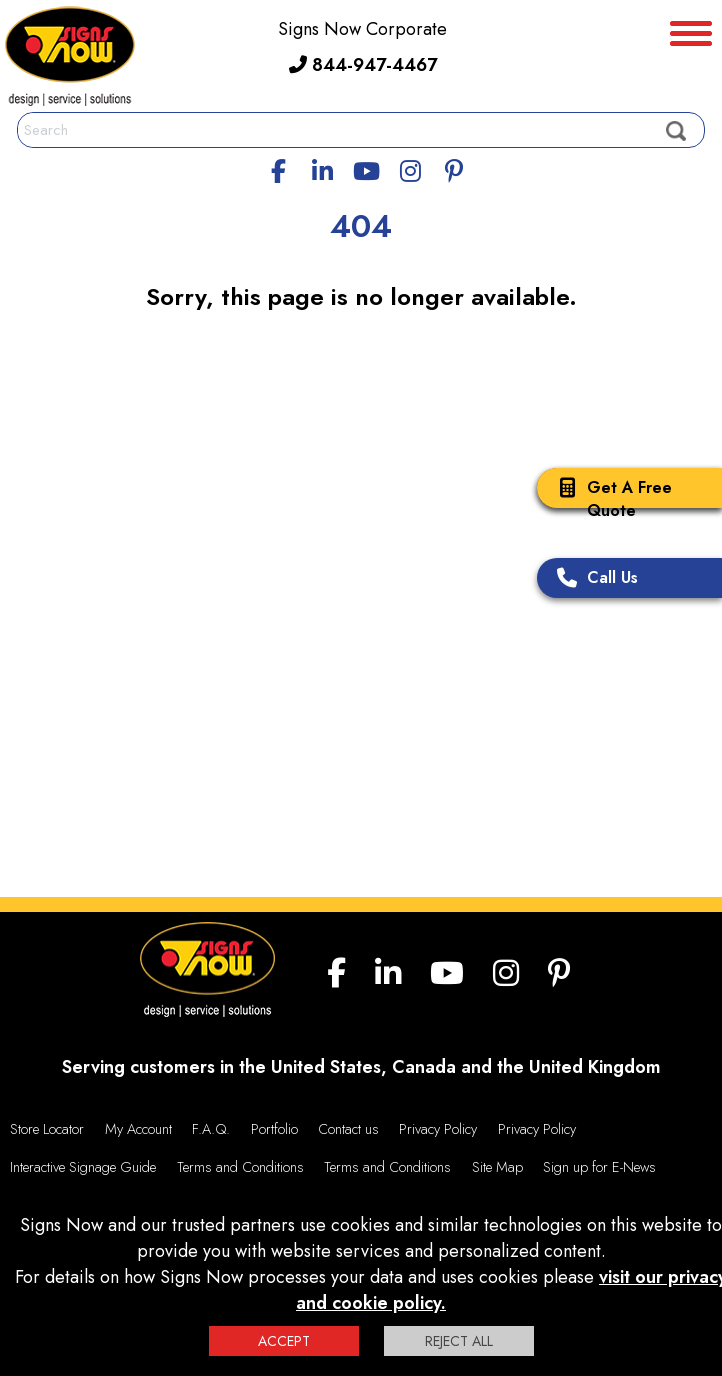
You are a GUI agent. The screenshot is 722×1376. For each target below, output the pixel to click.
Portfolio (274, 1129)
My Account (138, 1129)
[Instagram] (410, 168)
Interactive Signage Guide (83, 1167)
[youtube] (366, 168)
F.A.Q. (211, 1129)
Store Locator (47, 1129)
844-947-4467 (363, 65)
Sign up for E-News (599, 1167)
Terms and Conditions (240, 1167)
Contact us (348, 1129)
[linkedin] (323, 168)
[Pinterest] (454, 168)
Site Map (497, 1167)
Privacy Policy (438, 1129)
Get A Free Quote (609, 499)
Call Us (592, 579)
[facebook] (279, 168)
